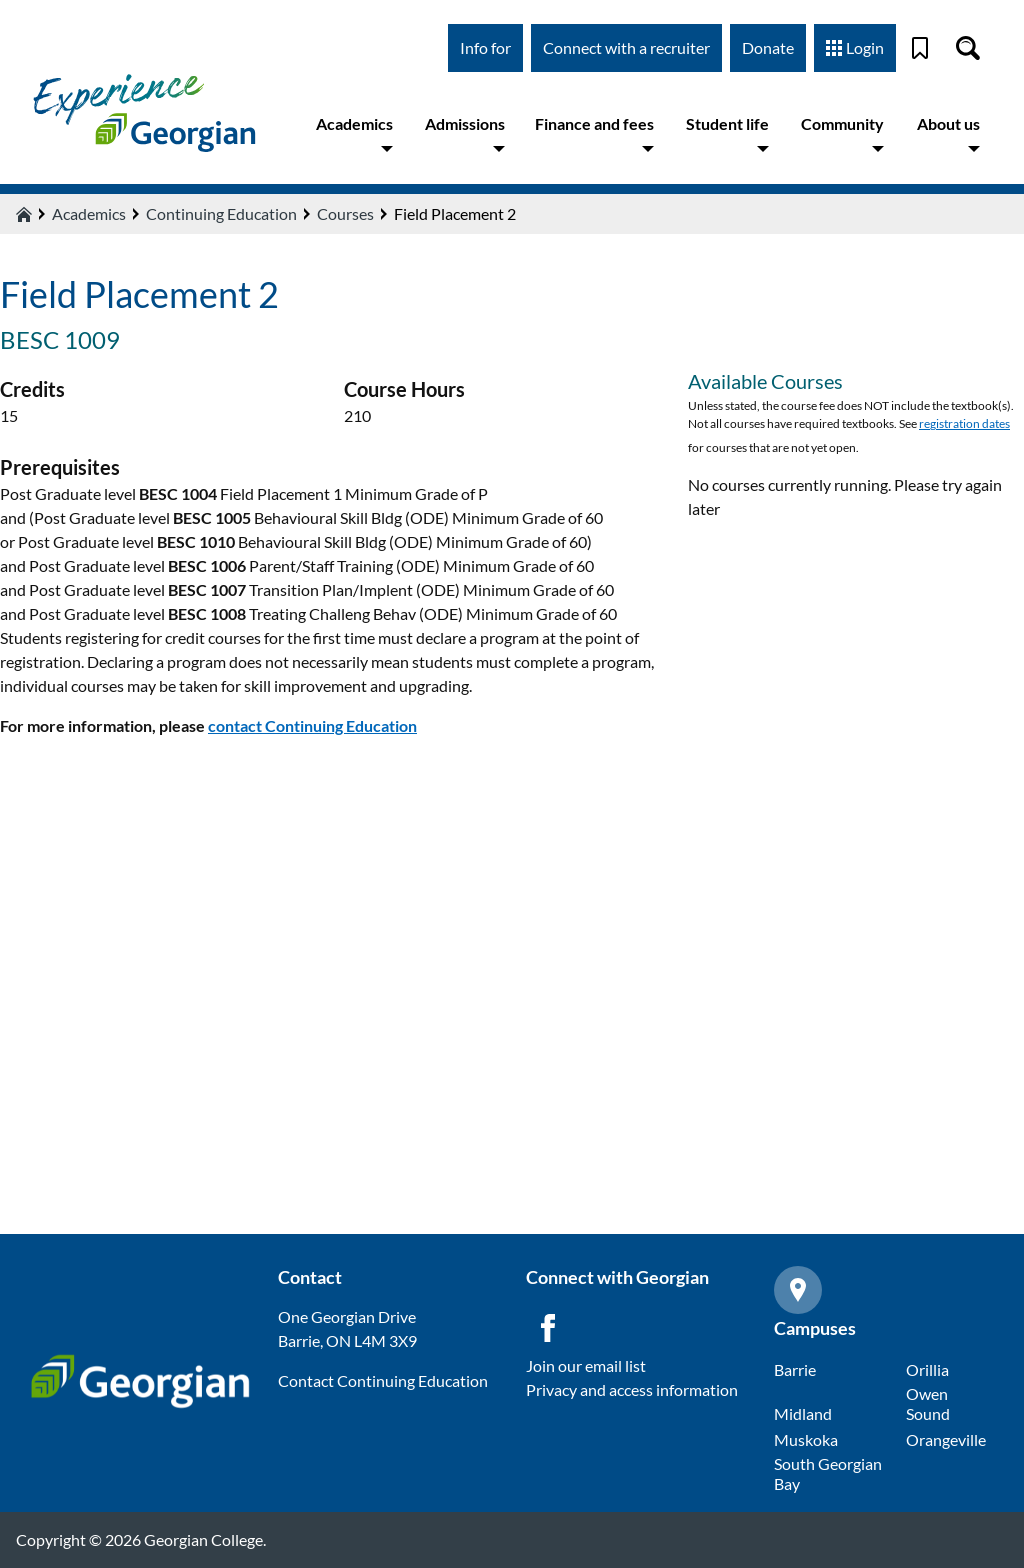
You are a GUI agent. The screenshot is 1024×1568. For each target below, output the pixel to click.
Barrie (795, 1369)
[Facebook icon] (548, 1328)
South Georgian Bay (828, 1473)
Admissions (465, 134)
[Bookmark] (920, 48)
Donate (768, 47)
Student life (727, 134)
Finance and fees (594, 134)
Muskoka (806, 1439)
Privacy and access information (632, 1389)
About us (948, 134)
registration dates (964, 423)
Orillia (927, 1369)
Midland (803, 1413)
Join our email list (586, 1365)
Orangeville (946, 1439)
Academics (354, 134)
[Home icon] (24, 214)
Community (842, 134)
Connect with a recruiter (626, 47)
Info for (485, 47)
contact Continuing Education (312, 725)
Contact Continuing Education (383, 1380)
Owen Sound (928, 1403)
